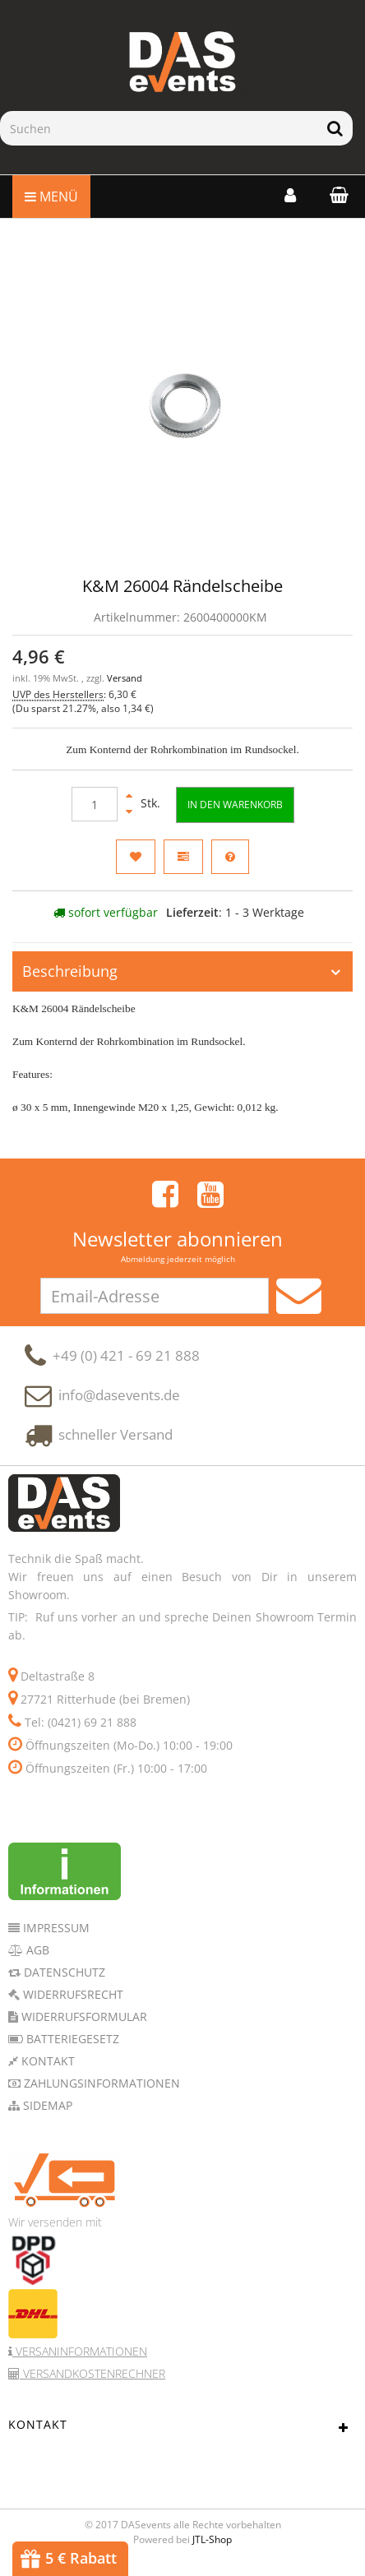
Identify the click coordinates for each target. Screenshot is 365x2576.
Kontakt (46, 2068)
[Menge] (95, 804)
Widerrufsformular (82, 2024)
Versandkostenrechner (92, 2381)
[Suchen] (158, 128)
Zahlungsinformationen (100, 2090)
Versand (124, 678)
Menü (51, 196)
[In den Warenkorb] (235, 804)
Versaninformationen (79, 2358)
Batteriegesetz (71, 2046)
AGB (36, 1957)
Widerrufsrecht (71, 2001)
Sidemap (46, 2112)
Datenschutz (63, 1979)
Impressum (55, 1935)
